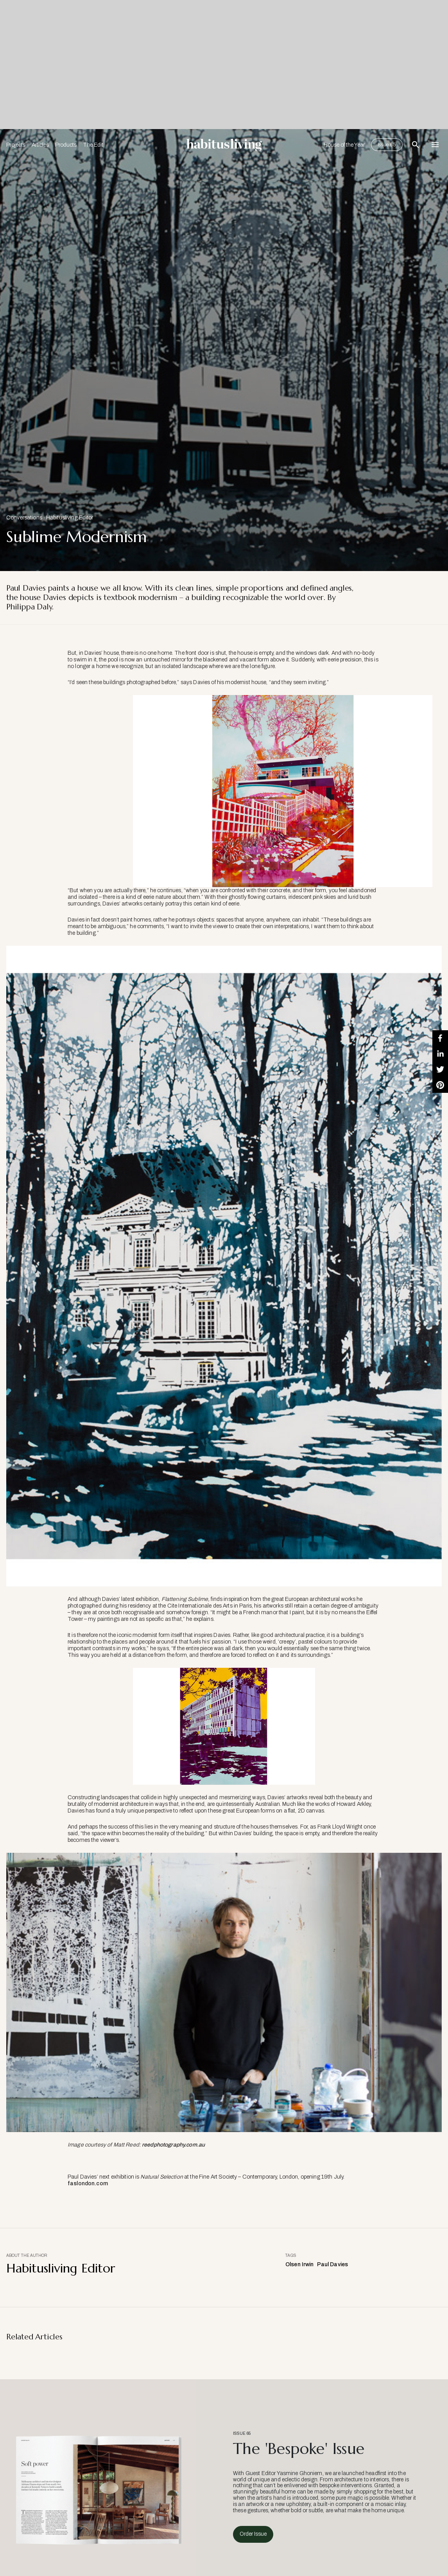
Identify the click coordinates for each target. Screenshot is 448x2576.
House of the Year (344, 145)
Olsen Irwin (299, 2264)
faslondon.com (88, 2183)
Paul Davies (332, 2264)
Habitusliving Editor (69, 518)
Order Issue (253, 2534)
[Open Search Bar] (415, 144)
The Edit (93, 145)
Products (66, 145)
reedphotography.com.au (173, 2145)
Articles (40, 145)
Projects (15, 145)
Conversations (24, 518)
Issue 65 (387, 144)
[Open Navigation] (435, 144)
